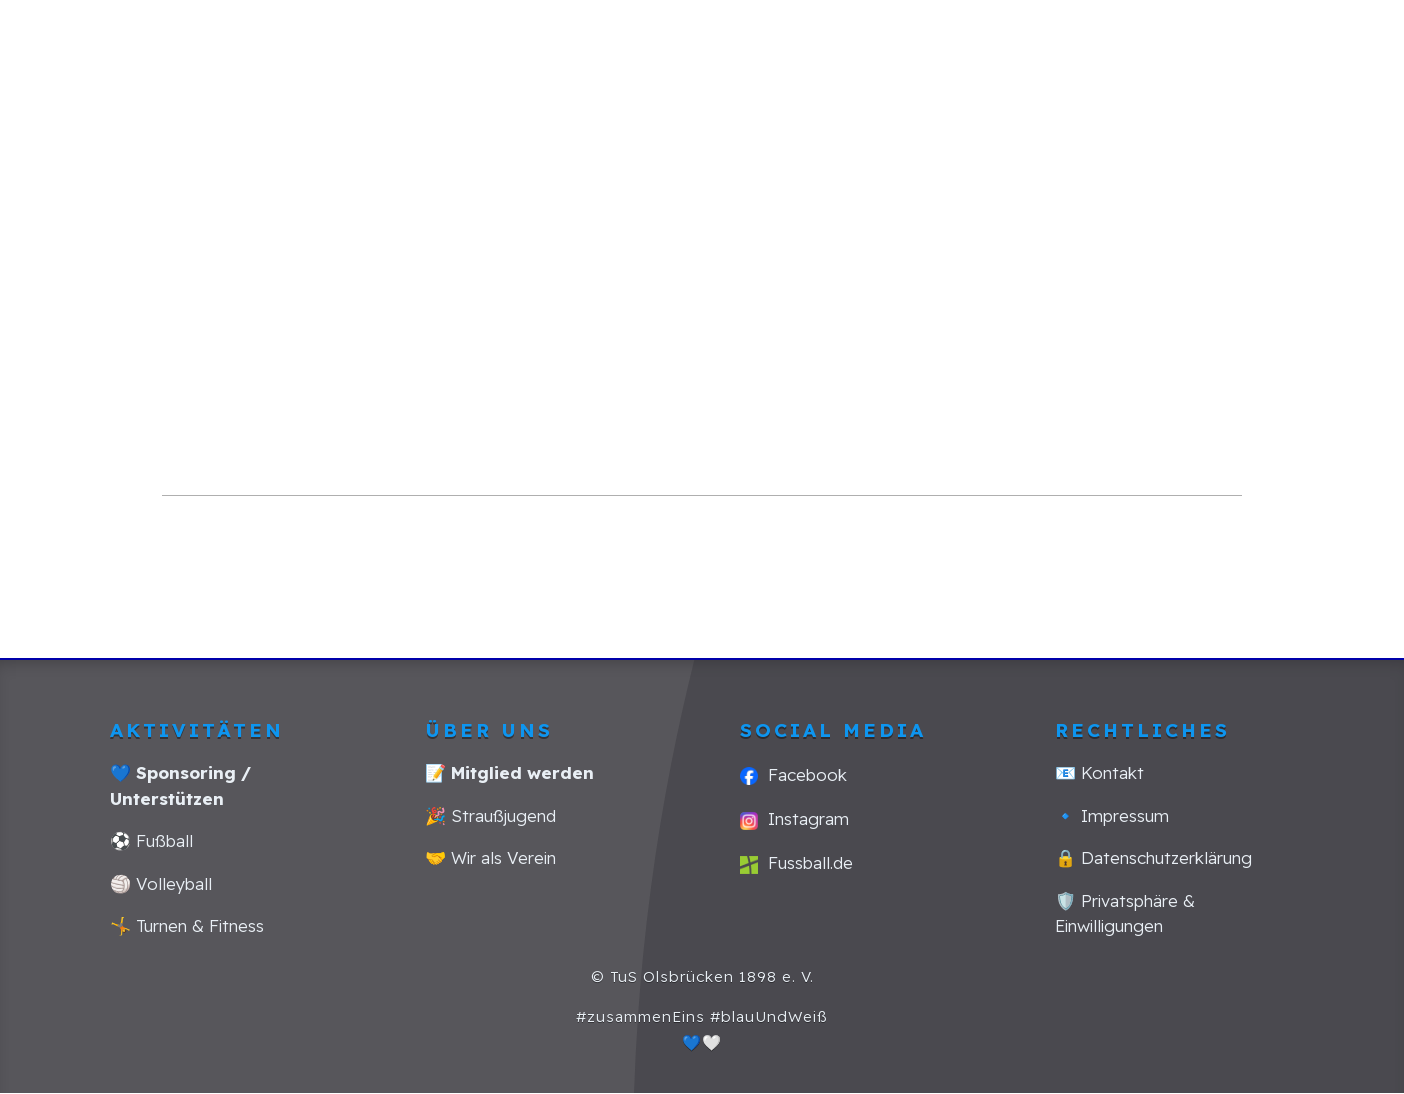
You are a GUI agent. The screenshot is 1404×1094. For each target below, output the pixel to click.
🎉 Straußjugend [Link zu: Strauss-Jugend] (490, 815)
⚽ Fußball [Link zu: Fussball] (151, 840)
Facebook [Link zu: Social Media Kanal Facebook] (793, 774)
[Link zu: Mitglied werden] (509, 772)
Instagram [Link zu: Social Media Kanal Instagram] (794, 818)
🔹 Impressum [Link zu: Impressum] (1112, 815)
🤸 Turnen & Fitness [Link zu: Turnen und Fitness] (187, 925)
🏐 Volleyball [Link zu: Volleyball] (161, 883)
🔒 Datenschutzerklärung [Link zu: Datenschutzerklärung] (1153, 857)
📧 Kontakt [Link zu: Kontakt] (1099, 772)
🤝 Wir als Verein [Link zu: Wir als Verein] (490, 857)
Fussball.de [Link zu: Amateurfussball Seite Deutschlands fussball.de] (796, 862)
